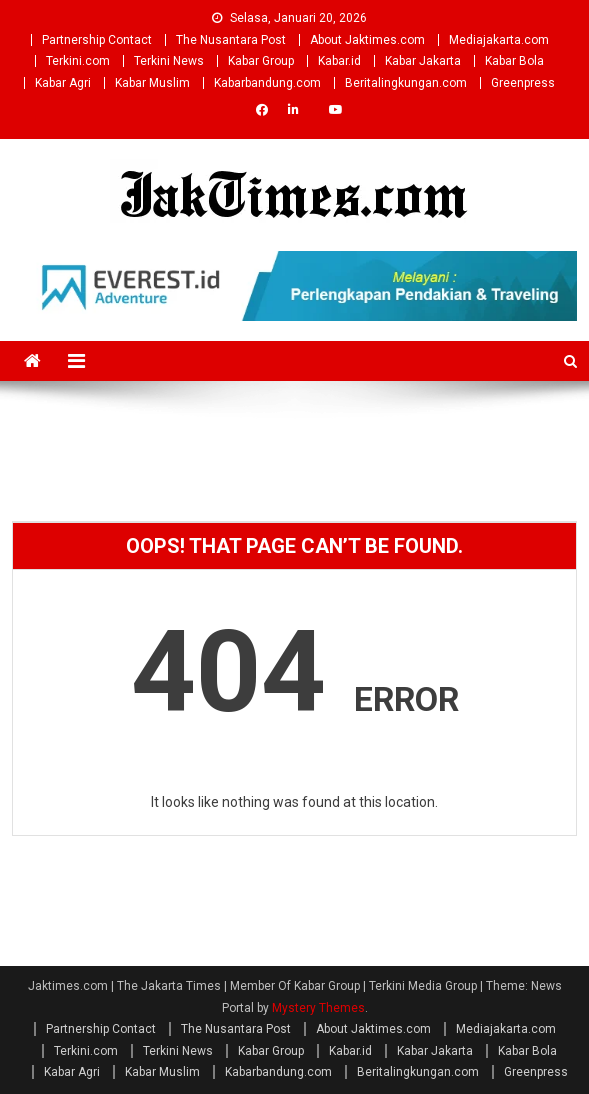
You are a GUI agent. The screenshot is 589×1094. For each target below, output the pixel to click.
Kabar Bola (514, 61)
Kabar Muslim (152, 83)
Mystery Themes (318, 1008)
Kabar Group (261, 61)
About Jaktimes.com (367, 40)
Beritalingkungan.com (406, 83)
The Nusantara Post (231, 40)
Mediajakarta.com (499, 40)
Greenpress (523, 83)
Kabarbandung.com (267, 83)
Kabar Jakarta (423, 61)
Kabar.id (339, 61)
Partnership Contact (97, 40)
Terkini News (169, 61)
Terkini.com (78, 61)
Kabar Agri (63, 83)
